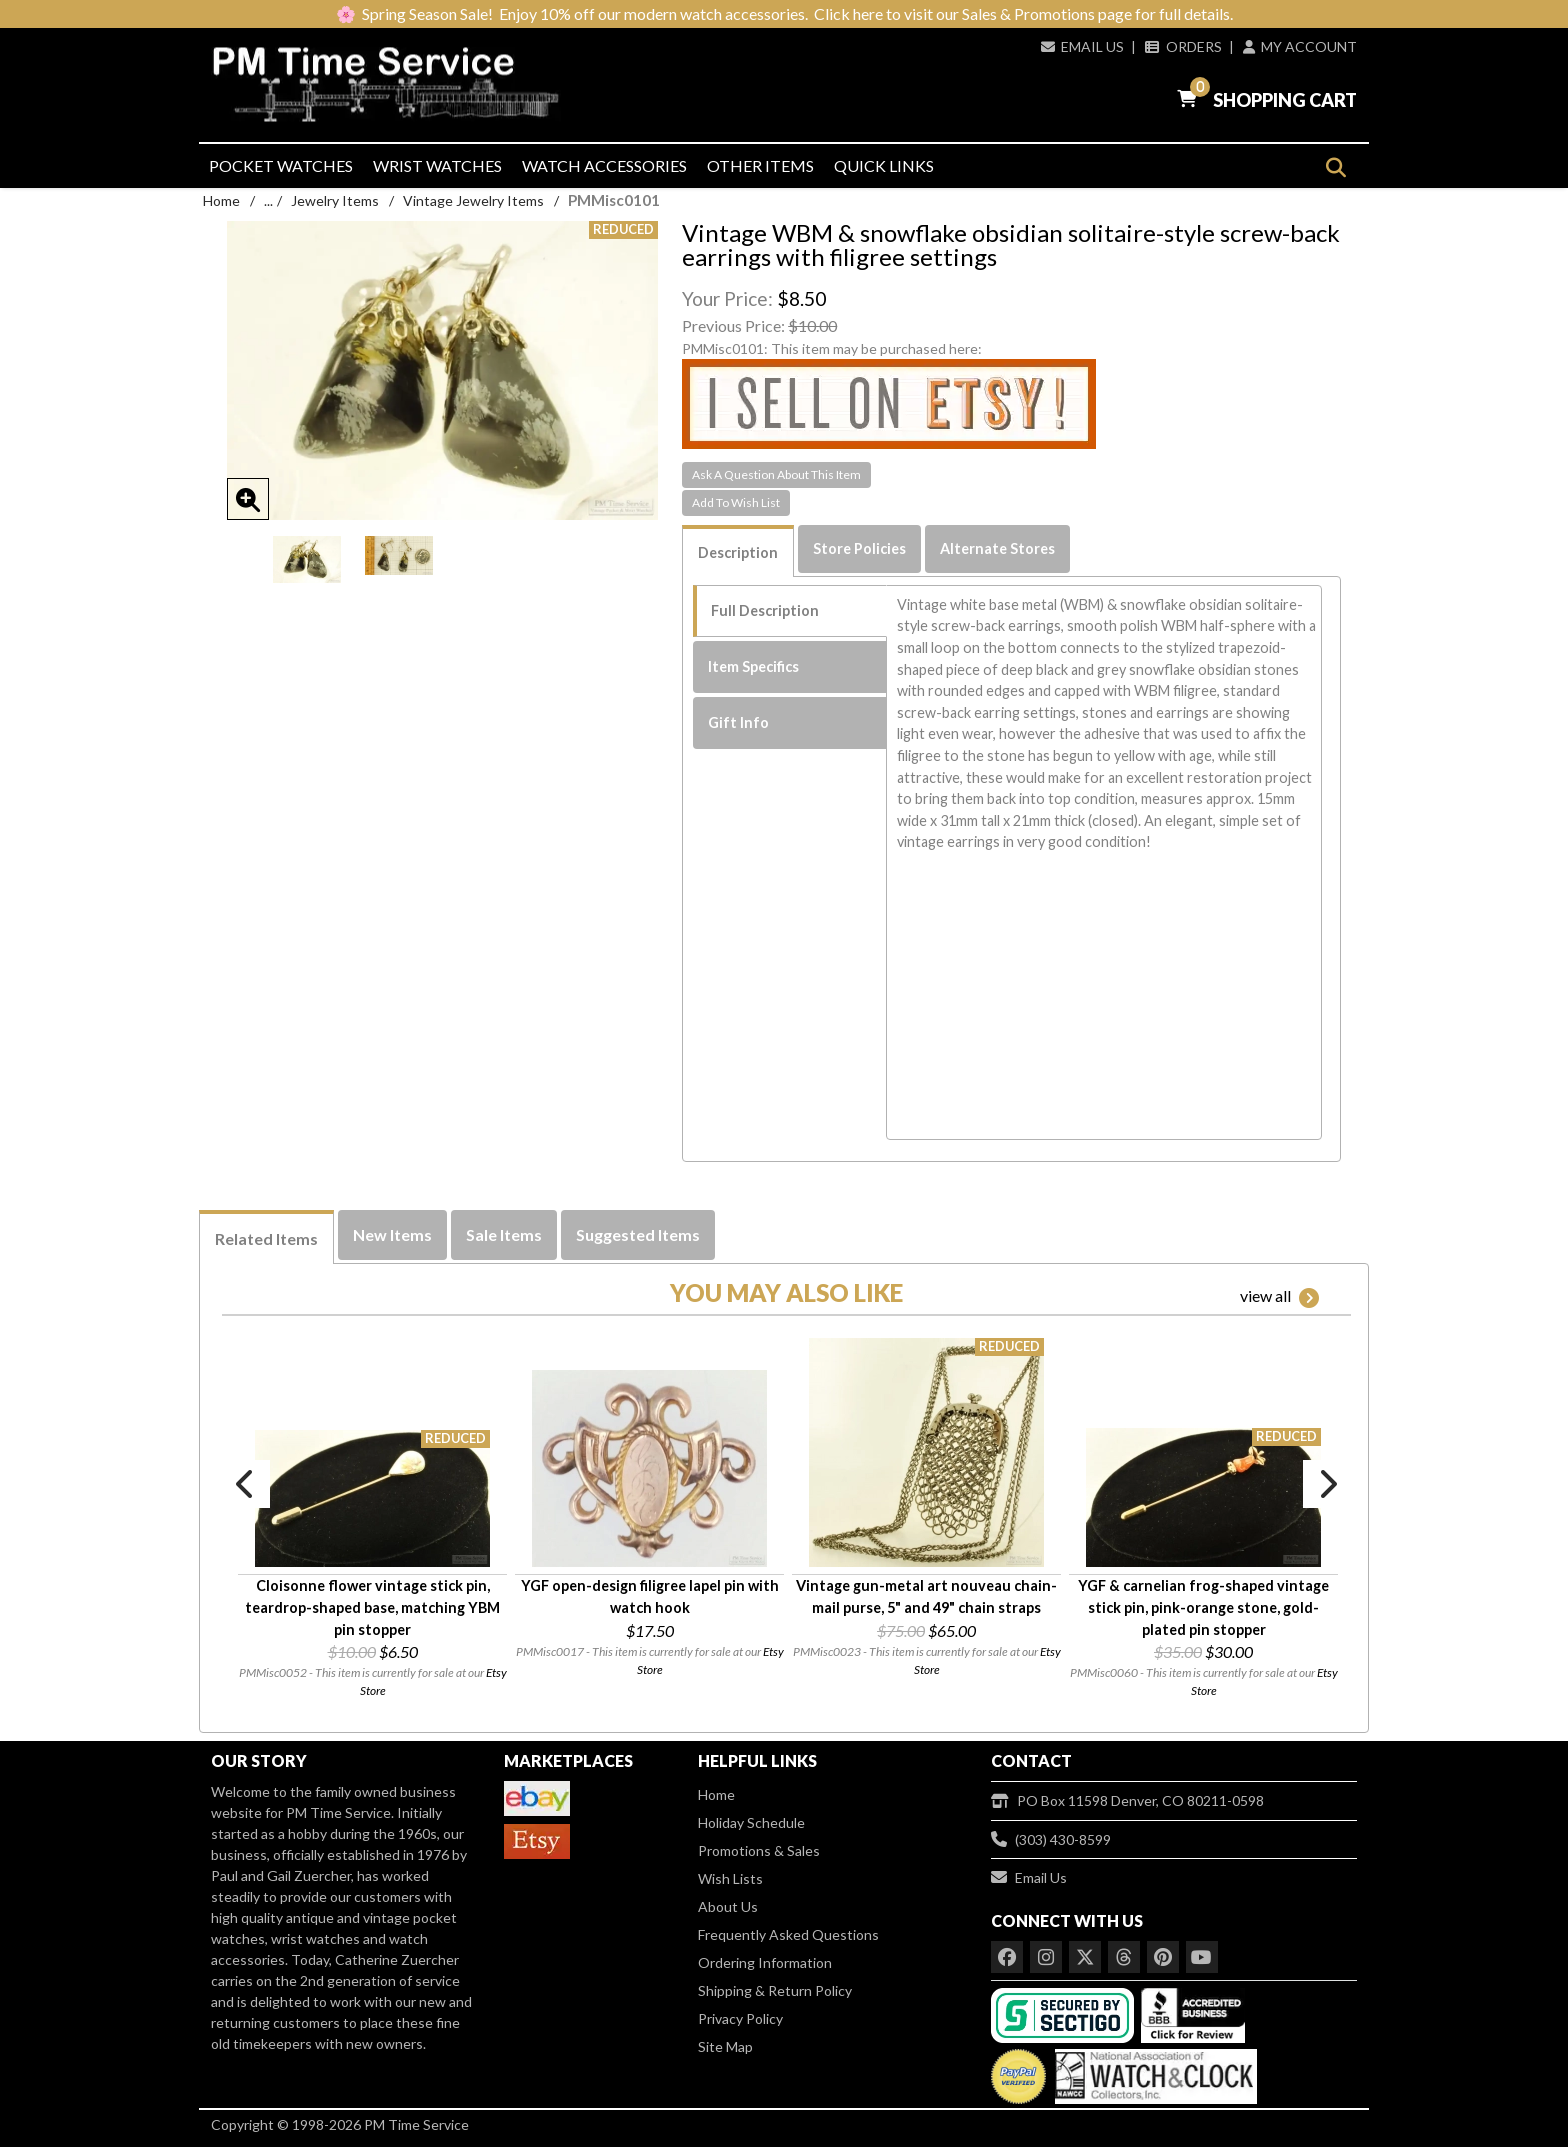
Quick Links (884, 165)
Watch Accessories (604, 165)
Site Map (725, 2046)
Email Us (1082, 46)
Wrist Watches (437, 165)
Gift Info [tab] (738, 722)
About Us (728, 1906)
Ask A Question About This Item (776, 474)
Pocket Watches (281, 165)
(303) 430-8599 (1051, 1839)
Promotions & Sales (759, 1850)
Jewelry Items (335, 200)
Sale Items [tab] (504, 1234)
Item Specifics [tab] (753, 666)
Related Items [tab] (266, 1238)
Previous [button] (246, 1484)
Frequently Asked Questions (788, 1934)
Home (221, 200)
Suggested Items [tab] (638, 1234)
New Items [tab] (392, 1234)
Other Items (760, 165)
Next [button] (1327, 1484)
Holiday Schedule (751, 1822)
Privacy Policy (740, 2018)
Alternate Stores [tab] (997, 548)
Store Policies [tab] (859, 548)
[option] (307, 559)
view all (1279, 1297)
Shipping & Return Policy (775, 1990)
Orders (1183, 46)
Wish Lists (730, 1878)
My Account (1300, 46)
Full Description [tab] (765, 610)
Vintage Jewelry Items (473, 200)
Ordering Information (765, 1962)
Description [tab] (738, 552)
